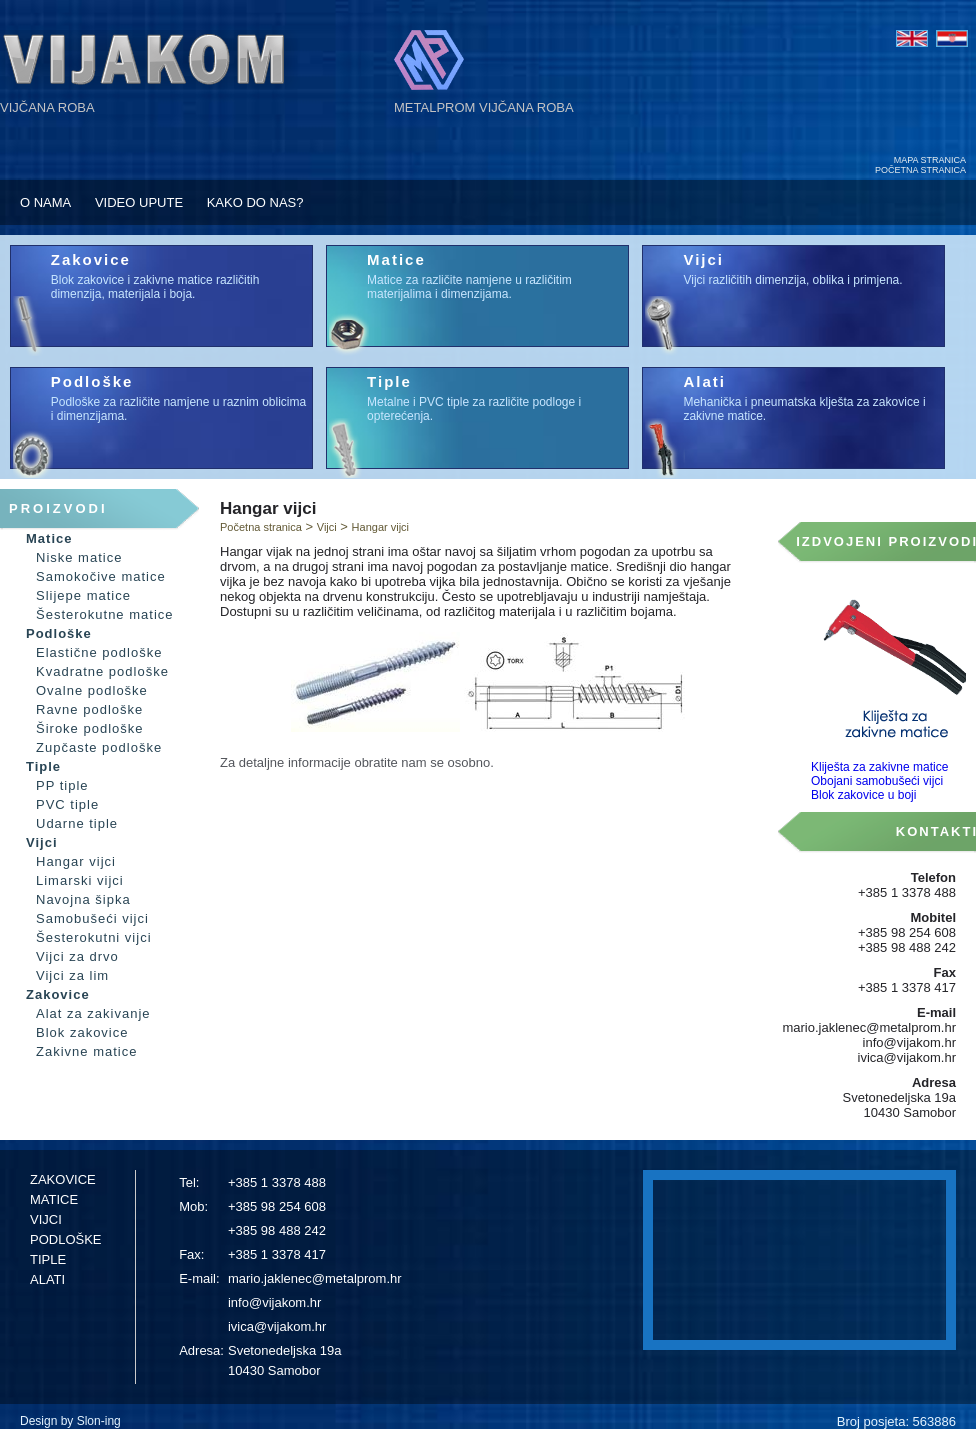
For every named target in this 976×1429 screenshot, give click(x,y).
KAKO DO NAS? (255, 202)
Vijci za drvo (77, 956)
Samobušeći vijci (92, 918)
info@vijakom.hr (274, 1302)
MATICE (54, 1199)
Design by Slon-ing (70, 1421)
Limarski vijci (80, 880)
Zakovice (91, 259)
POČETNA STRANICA (920, 170)
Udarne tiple (77, 823)
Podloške (92, 381)
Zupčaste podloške (99, 747)
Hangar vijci (76, 861)
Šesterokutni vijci (94, 937)
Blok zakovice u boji (863, 795)
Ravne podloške (89, 709)
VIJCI (46, 1219)
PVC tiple (67, 804)
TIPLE (48, 1259)
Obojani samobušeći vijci (877, 781)
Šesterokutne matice (105, 614)
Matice (396, 259)
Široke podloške (90, 728)
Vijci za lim (72, 975)
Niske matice (79, 557)
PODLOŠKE (66, 1239)
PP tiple (62, 785)
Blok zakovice (82, 1032)
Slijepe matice (83, 595)
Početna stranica (261, 527)
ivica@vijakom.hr (277, 1326)
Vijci (703, 259)
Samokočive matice (101, 576)
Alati (704, 381)
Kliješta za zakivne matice (879, 767)
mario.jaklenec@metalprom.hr (315, 1278)
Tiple (389, 381)
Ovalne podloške (92, 690)
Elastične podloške (99, 652)
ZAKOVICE (63, 1179)
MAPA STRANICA (930, 160)
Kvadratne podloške (102, 671)
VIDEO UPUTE (139, 202)
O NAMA (45, 202)
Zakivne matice (86, 1051)
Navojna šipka (83, 899)
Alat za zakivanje (93, 1013)
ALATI (47, 1279)
